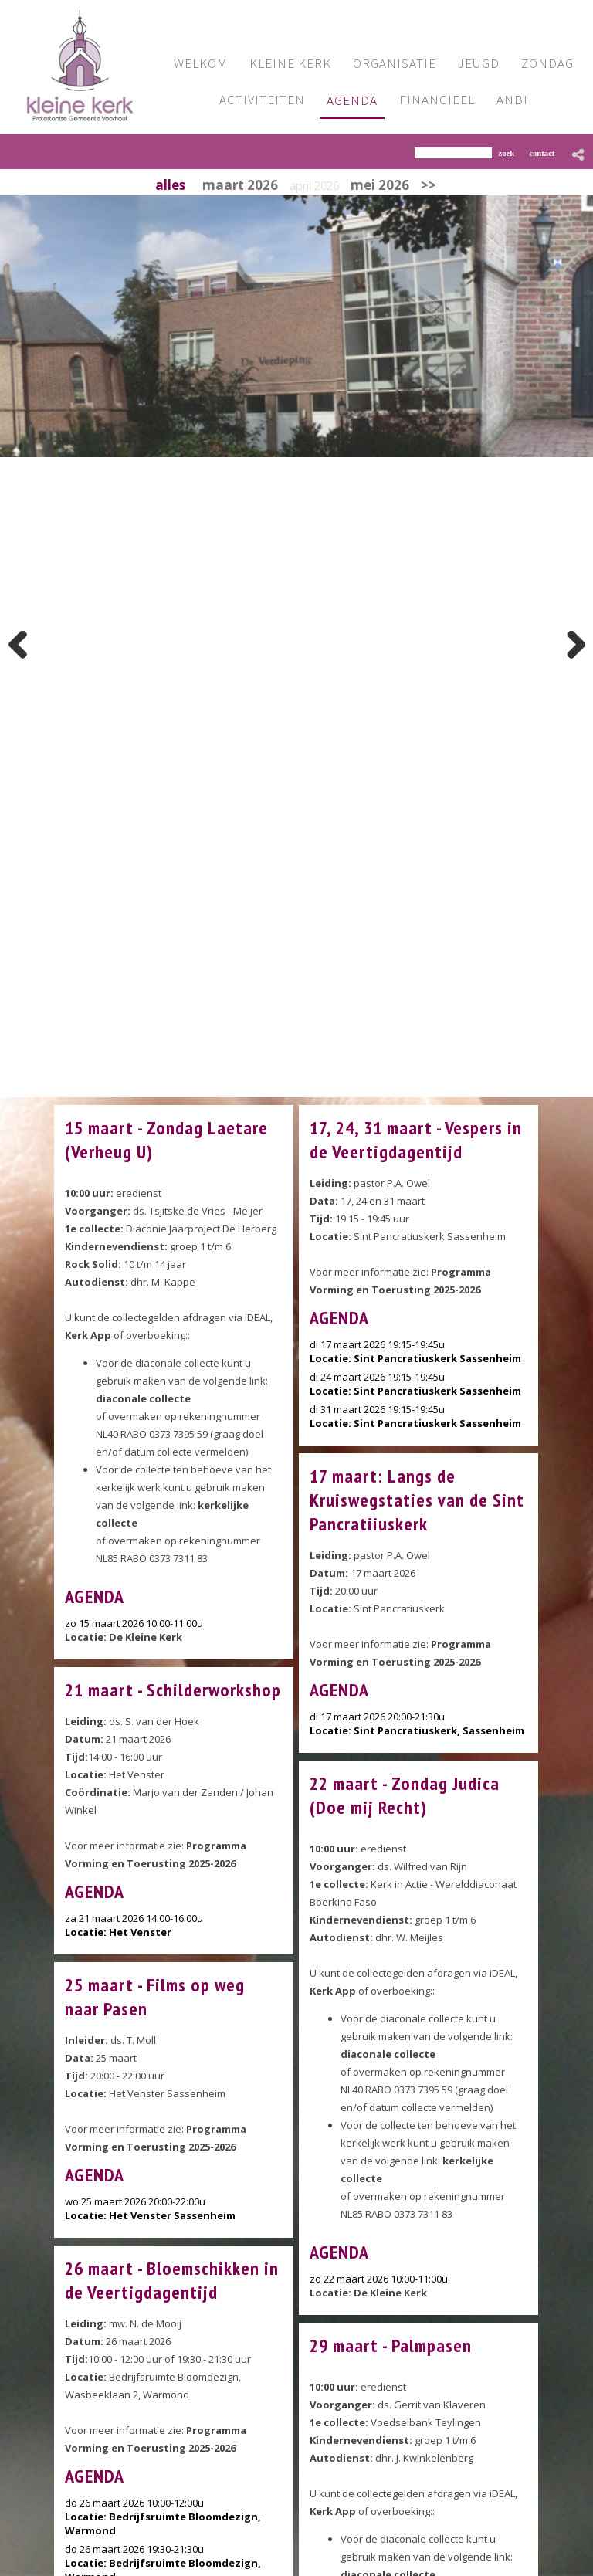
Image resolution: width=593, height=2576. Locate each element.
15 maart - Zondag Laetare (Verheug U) (166, 1140)
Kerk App (88, 1335)
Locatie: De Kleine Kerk (123, 1637)
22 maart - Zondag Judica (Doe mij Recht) (405, 1795)
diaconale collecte (143, 1398)
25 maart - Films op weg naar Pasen (155, 1997)
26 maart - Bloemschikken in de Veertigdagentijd (172, 2280)
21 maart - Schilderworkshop (173, 1690)
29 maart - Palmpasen (391, 2345)
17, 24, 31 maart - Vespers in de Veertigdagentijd (416, 1140)
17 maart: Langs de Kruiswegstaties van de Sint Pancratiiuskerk (417, 1500)
